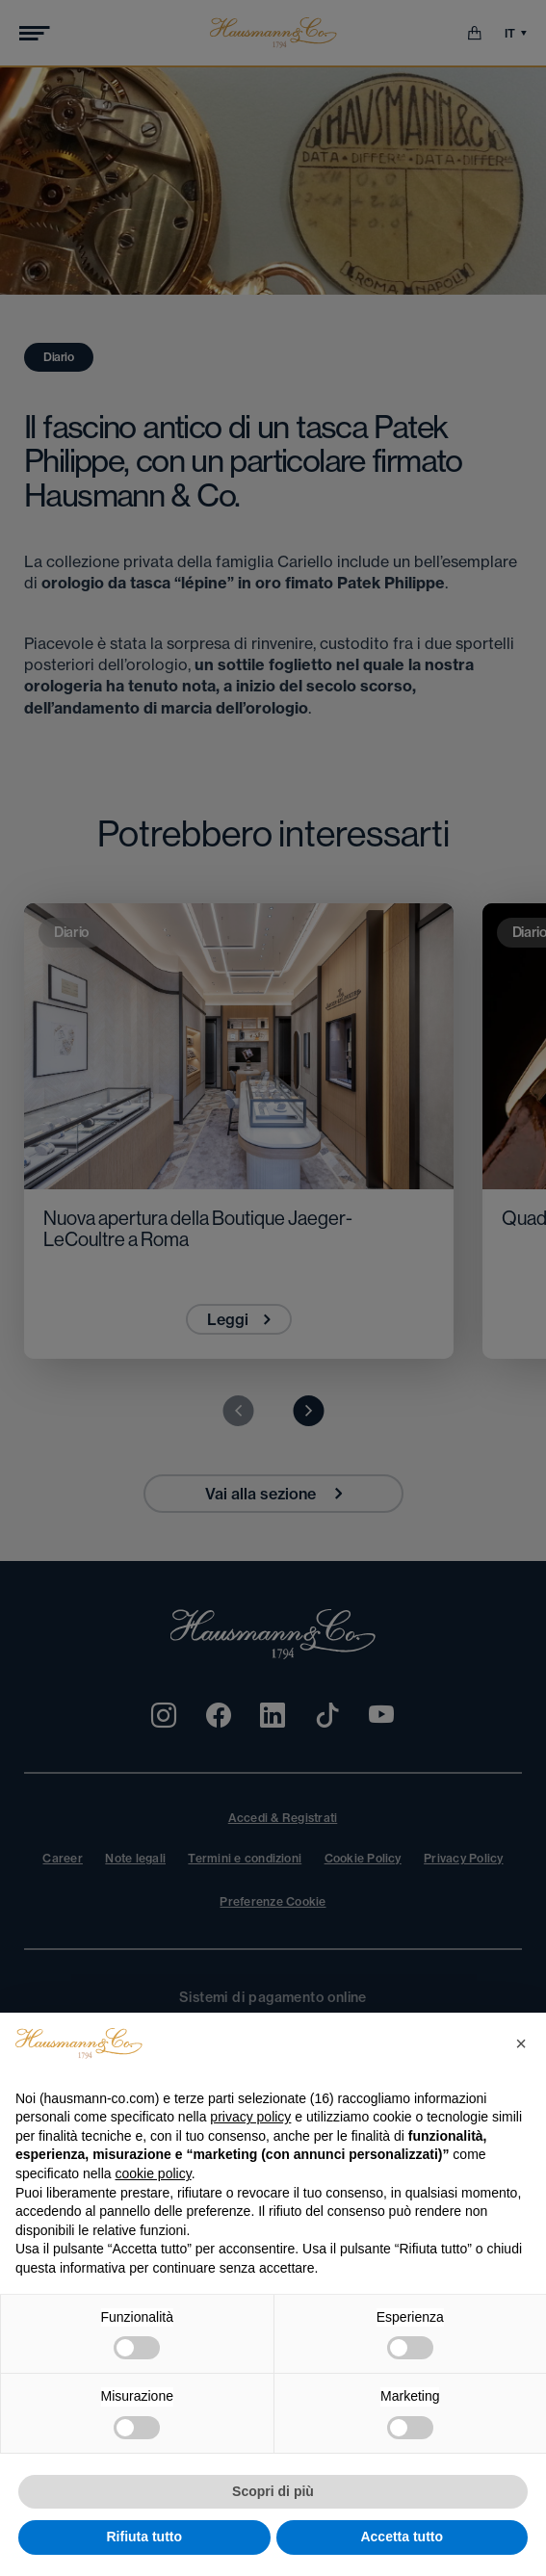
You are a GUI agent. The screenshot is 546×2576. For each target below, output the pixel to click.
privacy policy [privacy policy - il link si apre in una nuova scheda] (250, 2116)
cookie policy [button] (154, 2173)
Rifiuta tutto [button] (144, 2536)
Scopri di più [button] (273, 2491)
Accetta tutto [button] (401, 2536)
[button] (521, 2043)
